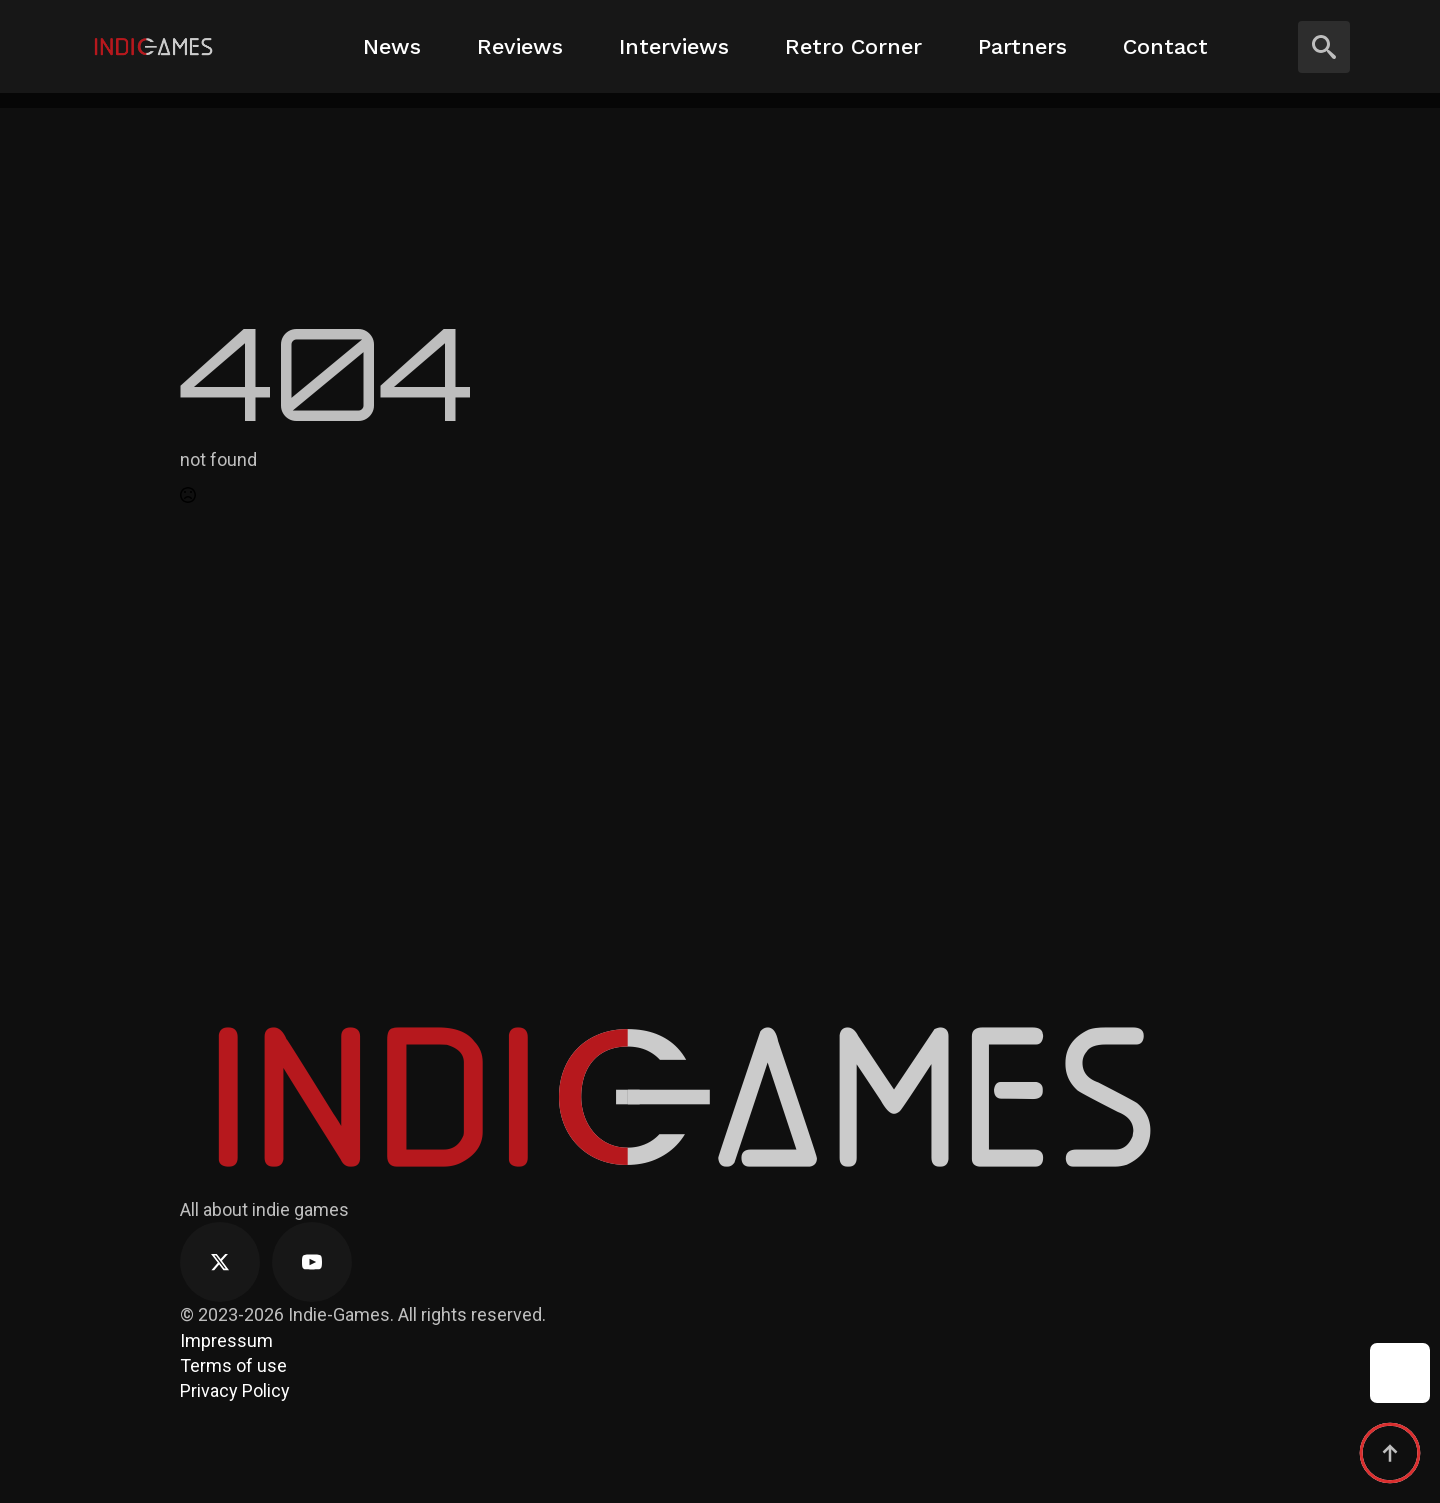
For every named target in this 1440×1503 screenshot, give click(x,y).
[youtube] (312, 1262)
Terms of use (233, 1365)
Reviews (520, 46)
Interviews (674, 46)
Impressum (226, 1340)
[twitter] (220, 1262)
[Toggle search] (1324, 47)
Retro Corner (853, 46)
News (392, 46)
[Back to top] (1390, 1453)
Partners (1022, 46)
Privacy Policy (235, 1390)
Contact (1165, 46)
